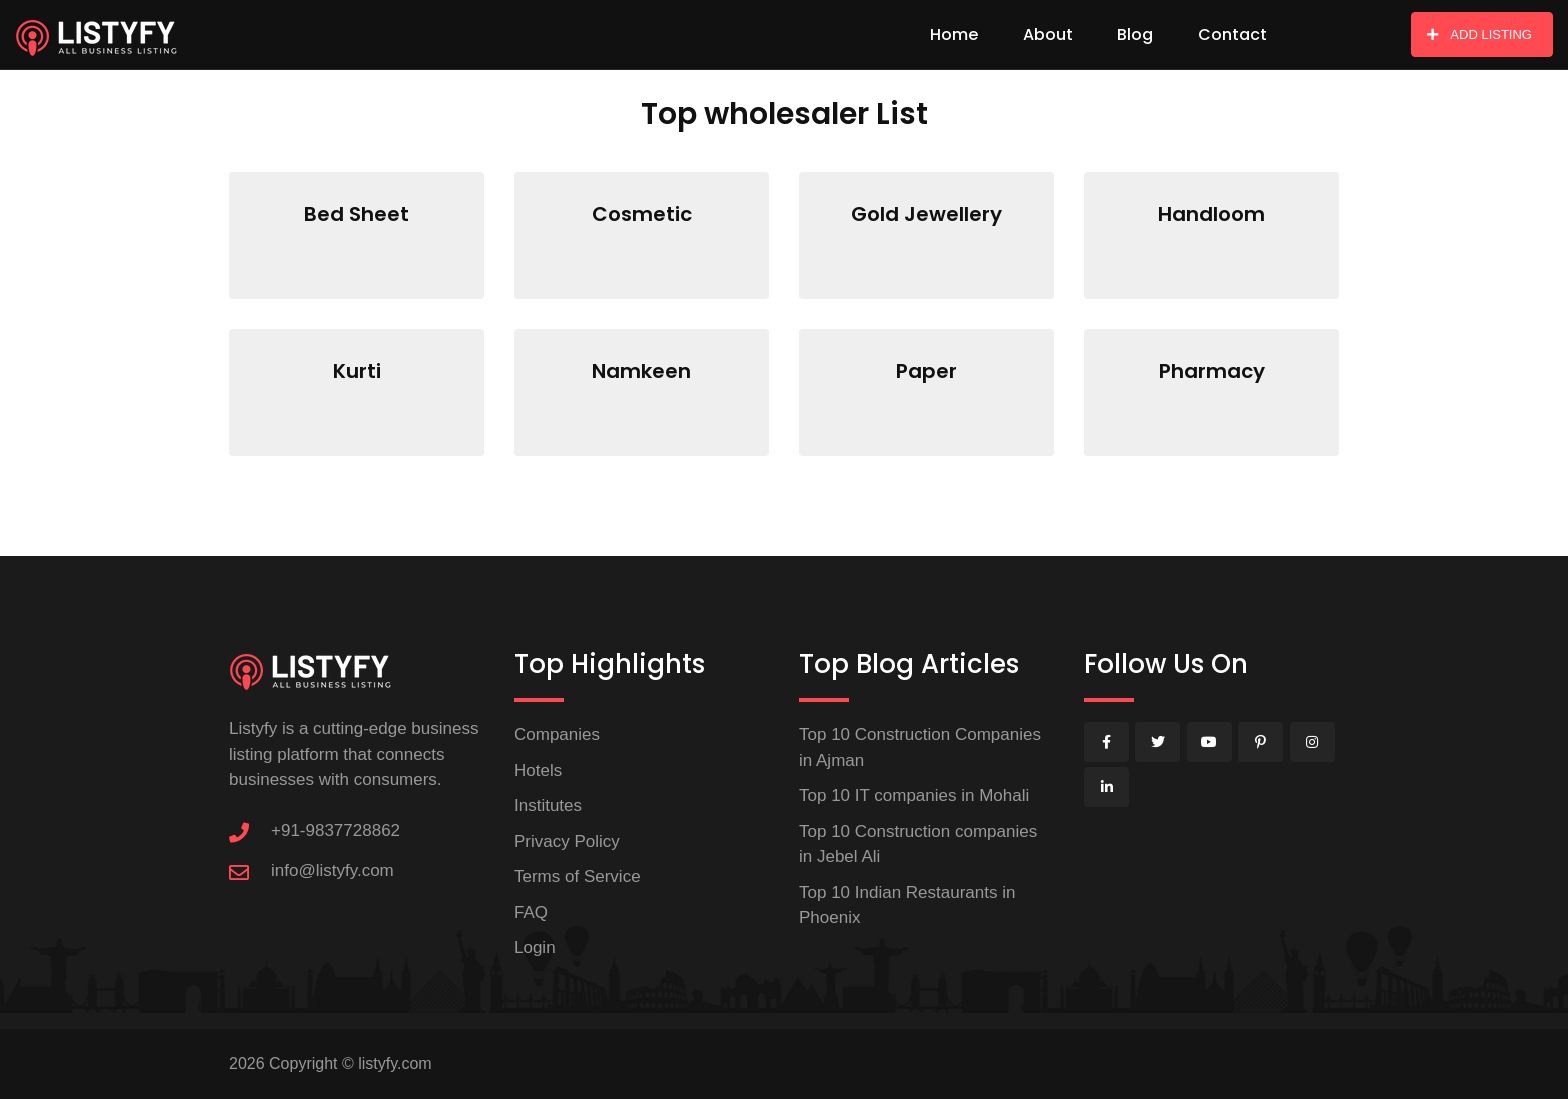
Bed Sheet (356, 214)
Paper (926, 371)
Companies (557, 734)
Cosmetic (642, 214)
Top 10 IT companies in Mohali (914, 795)
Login (535, 947)
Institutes (548, 805)
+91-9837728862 (335, 830)
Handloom (1211, 214)
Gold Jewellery (926, 214)
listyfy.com (394, 1063)
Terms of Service (577, 876)
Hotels (538, 770)
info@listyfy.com (332, 870)
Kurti (357, 371)
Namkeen (641, 371)
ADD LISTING (1479, 34)
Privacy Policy (567, 841)
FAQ (531, 912)
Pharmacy (1212, 371)
